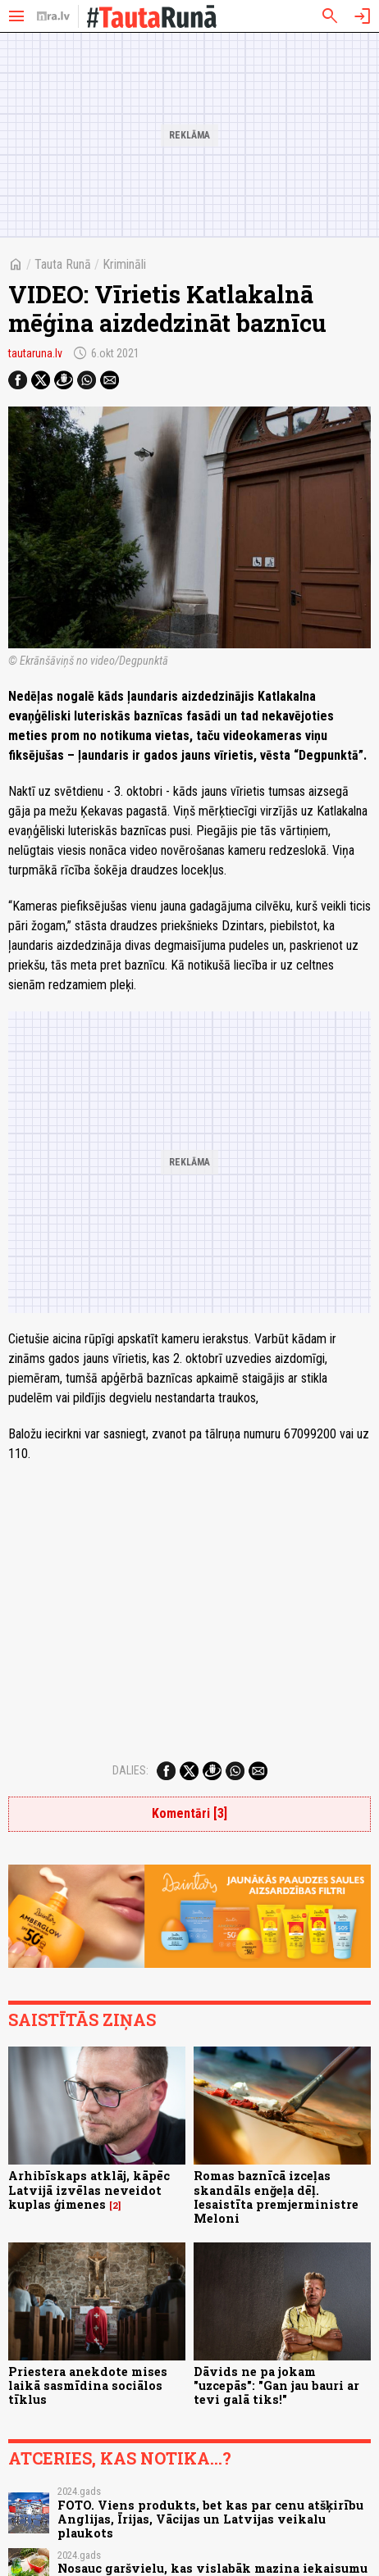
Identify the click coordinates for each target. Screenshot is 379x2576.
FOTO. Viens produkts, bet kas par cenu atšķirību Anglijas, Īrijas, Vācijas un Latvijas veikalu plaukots (210, 2519)
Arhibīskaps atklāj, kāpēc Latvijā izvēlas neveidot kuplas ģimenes (89, 2190)
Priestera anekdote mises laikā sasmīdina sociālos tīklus (87, 2386)
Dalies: (130, 1770)
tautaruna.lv (35, 353)
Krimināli (124, 264)
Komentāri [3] (189, 1813)
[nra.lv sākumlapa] (53, 16)
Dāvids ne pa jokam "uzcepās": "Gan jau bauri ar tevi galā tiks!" (276, 2386)
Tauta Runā (62, 264)
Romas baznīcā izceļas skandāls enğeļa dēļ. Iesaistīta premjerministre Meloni (276, 2197)
